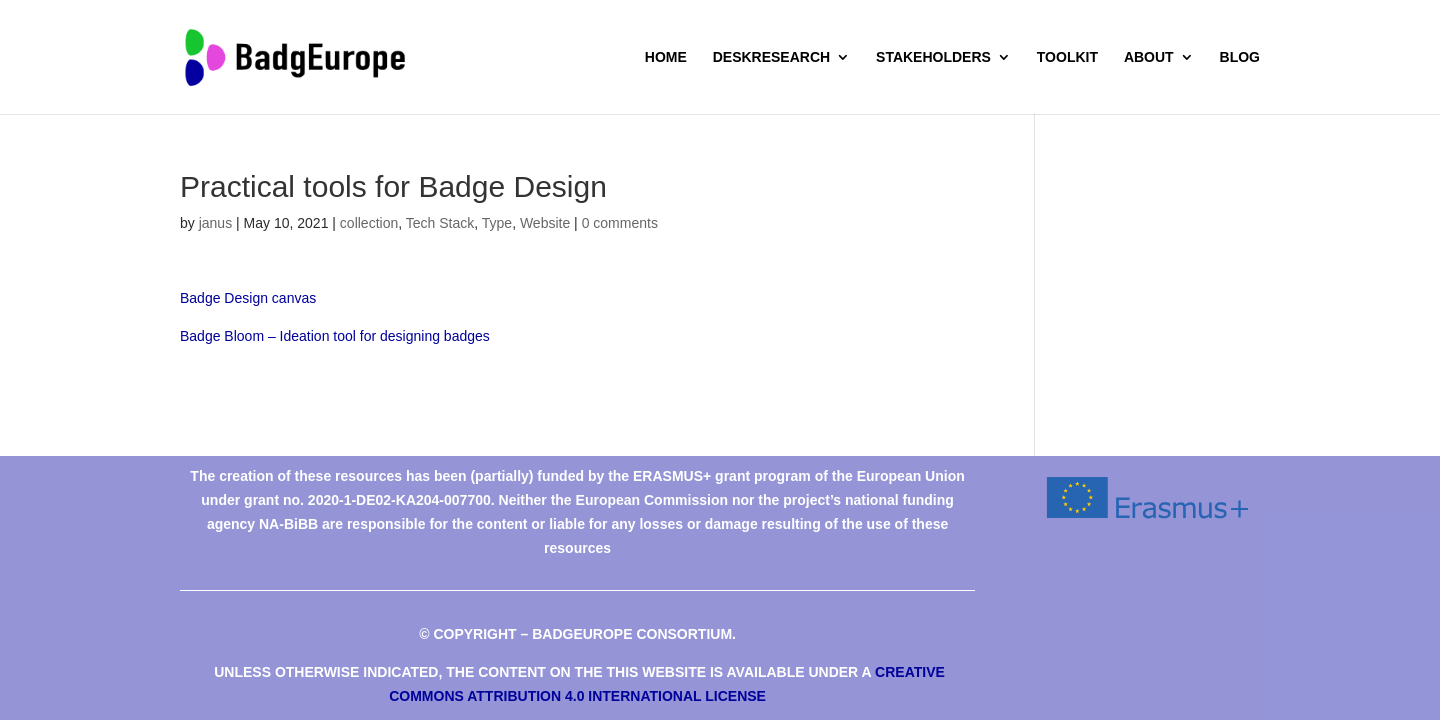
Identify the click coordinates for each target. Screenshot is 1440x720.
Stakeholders (933, 57)
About (1149, 57)
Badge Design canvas (248, 298)
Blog (1240, 57)
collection (369, 223)
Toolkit (1067, 57)
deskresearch (771, 57)
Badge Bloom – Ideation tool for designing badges (335, 336)
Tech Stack (440, 223)
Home (666, 57)
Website (545, 223)
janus (215, 223)
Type (497, 223)
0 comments (620, 223)
